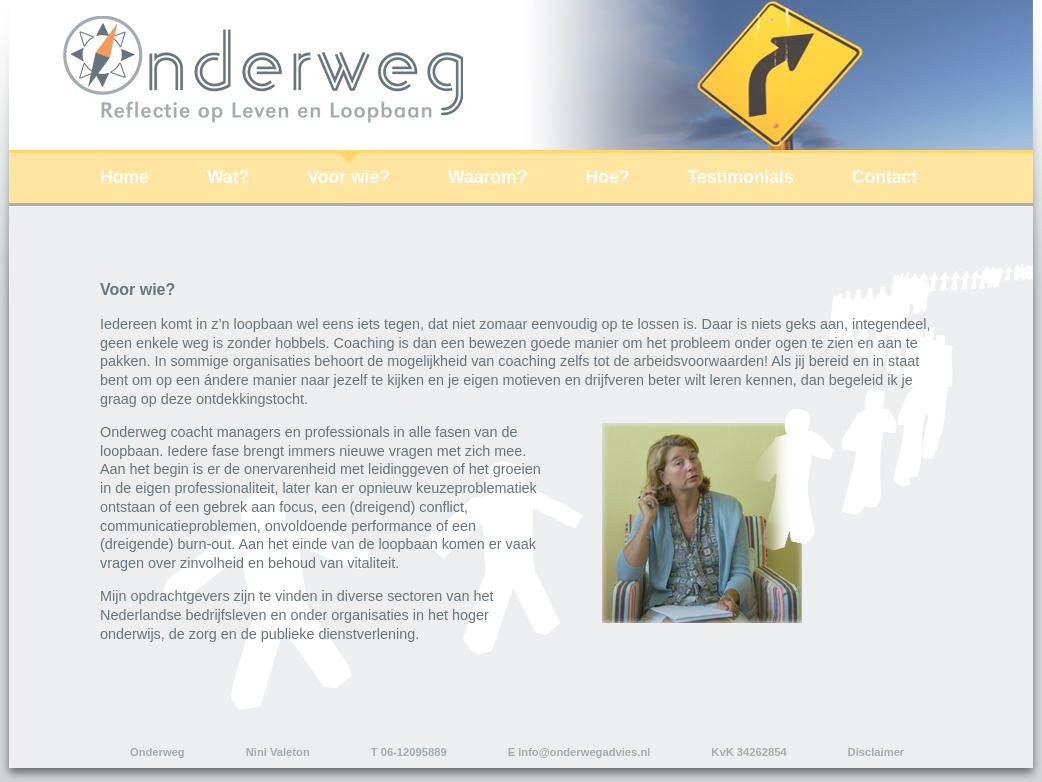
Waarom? (488, 177)
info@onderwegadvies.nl (584, 752)
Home (124, 177)
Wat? (228, 177)
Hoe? (608, 177)
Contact (885, 177)
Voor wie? (348, 177)
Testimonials (741, 177)
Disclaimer (876, 752)
